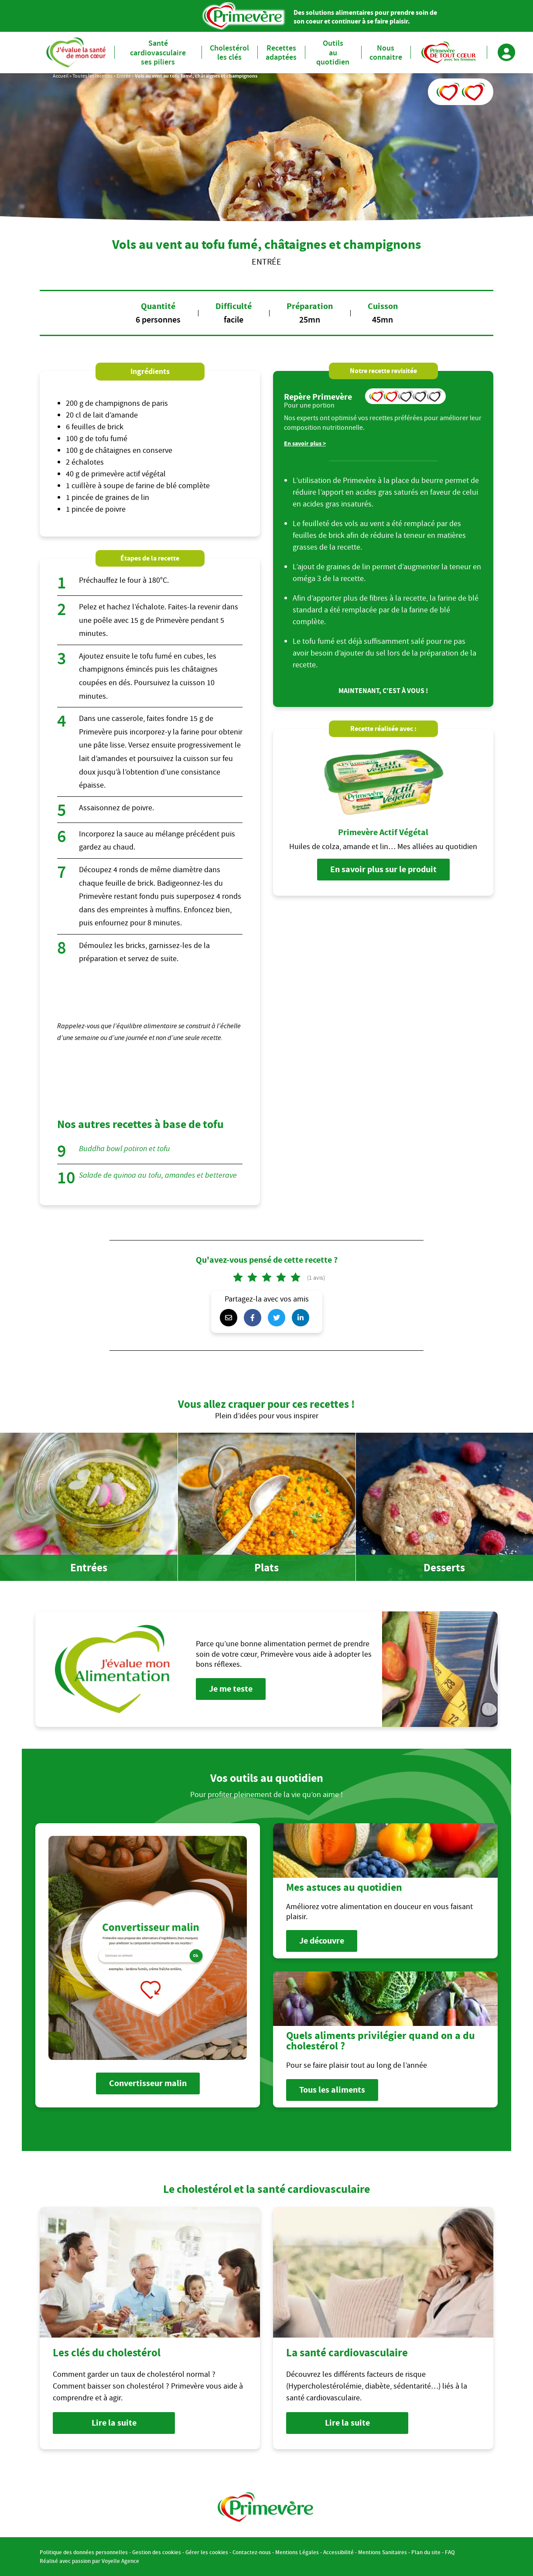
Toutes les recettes (92, 75)
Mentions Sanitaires (382, 2552)
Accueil (60, 75)
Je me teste (231, 1689)
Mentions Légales (297, 2552)
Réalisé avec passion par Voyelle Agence (89, 2561)
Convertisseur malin (148, 2083)
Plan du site (426, 2552)
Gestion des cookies (156, 2552)
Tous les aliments (332, 2090)
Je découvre (321, 1941)
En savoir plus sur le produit (383, 869)
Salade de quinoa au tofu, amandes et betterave (158, 1175)
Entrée (123, 75)
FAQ (450, 2552)
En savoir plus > (305, 443)
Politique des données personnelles (84, 2552)
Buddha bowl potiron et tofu (124, 1149)
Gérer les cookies (206, 2552)
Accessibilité (338, 2552)
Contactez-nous (251, 2552)
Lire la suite (114, 2423)
